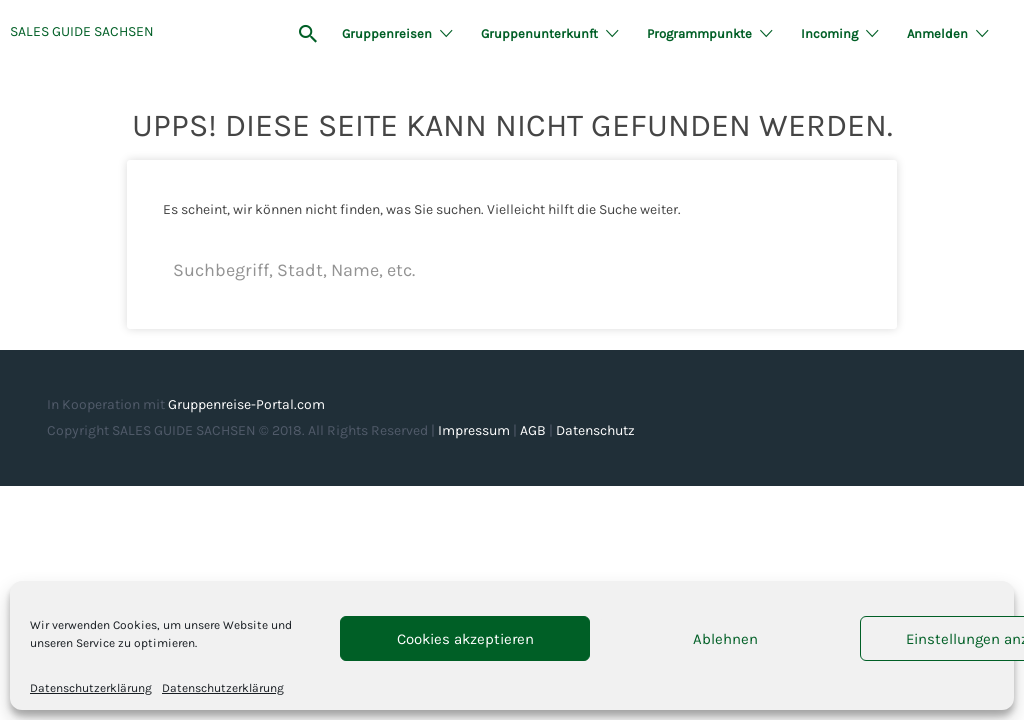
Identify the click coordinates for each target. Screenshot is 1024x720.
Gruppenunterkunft (539, 33)
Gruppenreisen (387, 33)
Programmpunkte (699, 33)
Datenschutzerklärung (91, 688)
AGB (533, 430)
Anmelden (937, 33)
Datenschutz (595, 430)
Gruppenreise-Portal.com (246, 404)
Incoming (829, 33)
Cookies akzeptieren (465, 639)
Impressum (474, 430)
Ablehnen (725, 639)
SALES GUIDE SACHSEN (82, 31)
